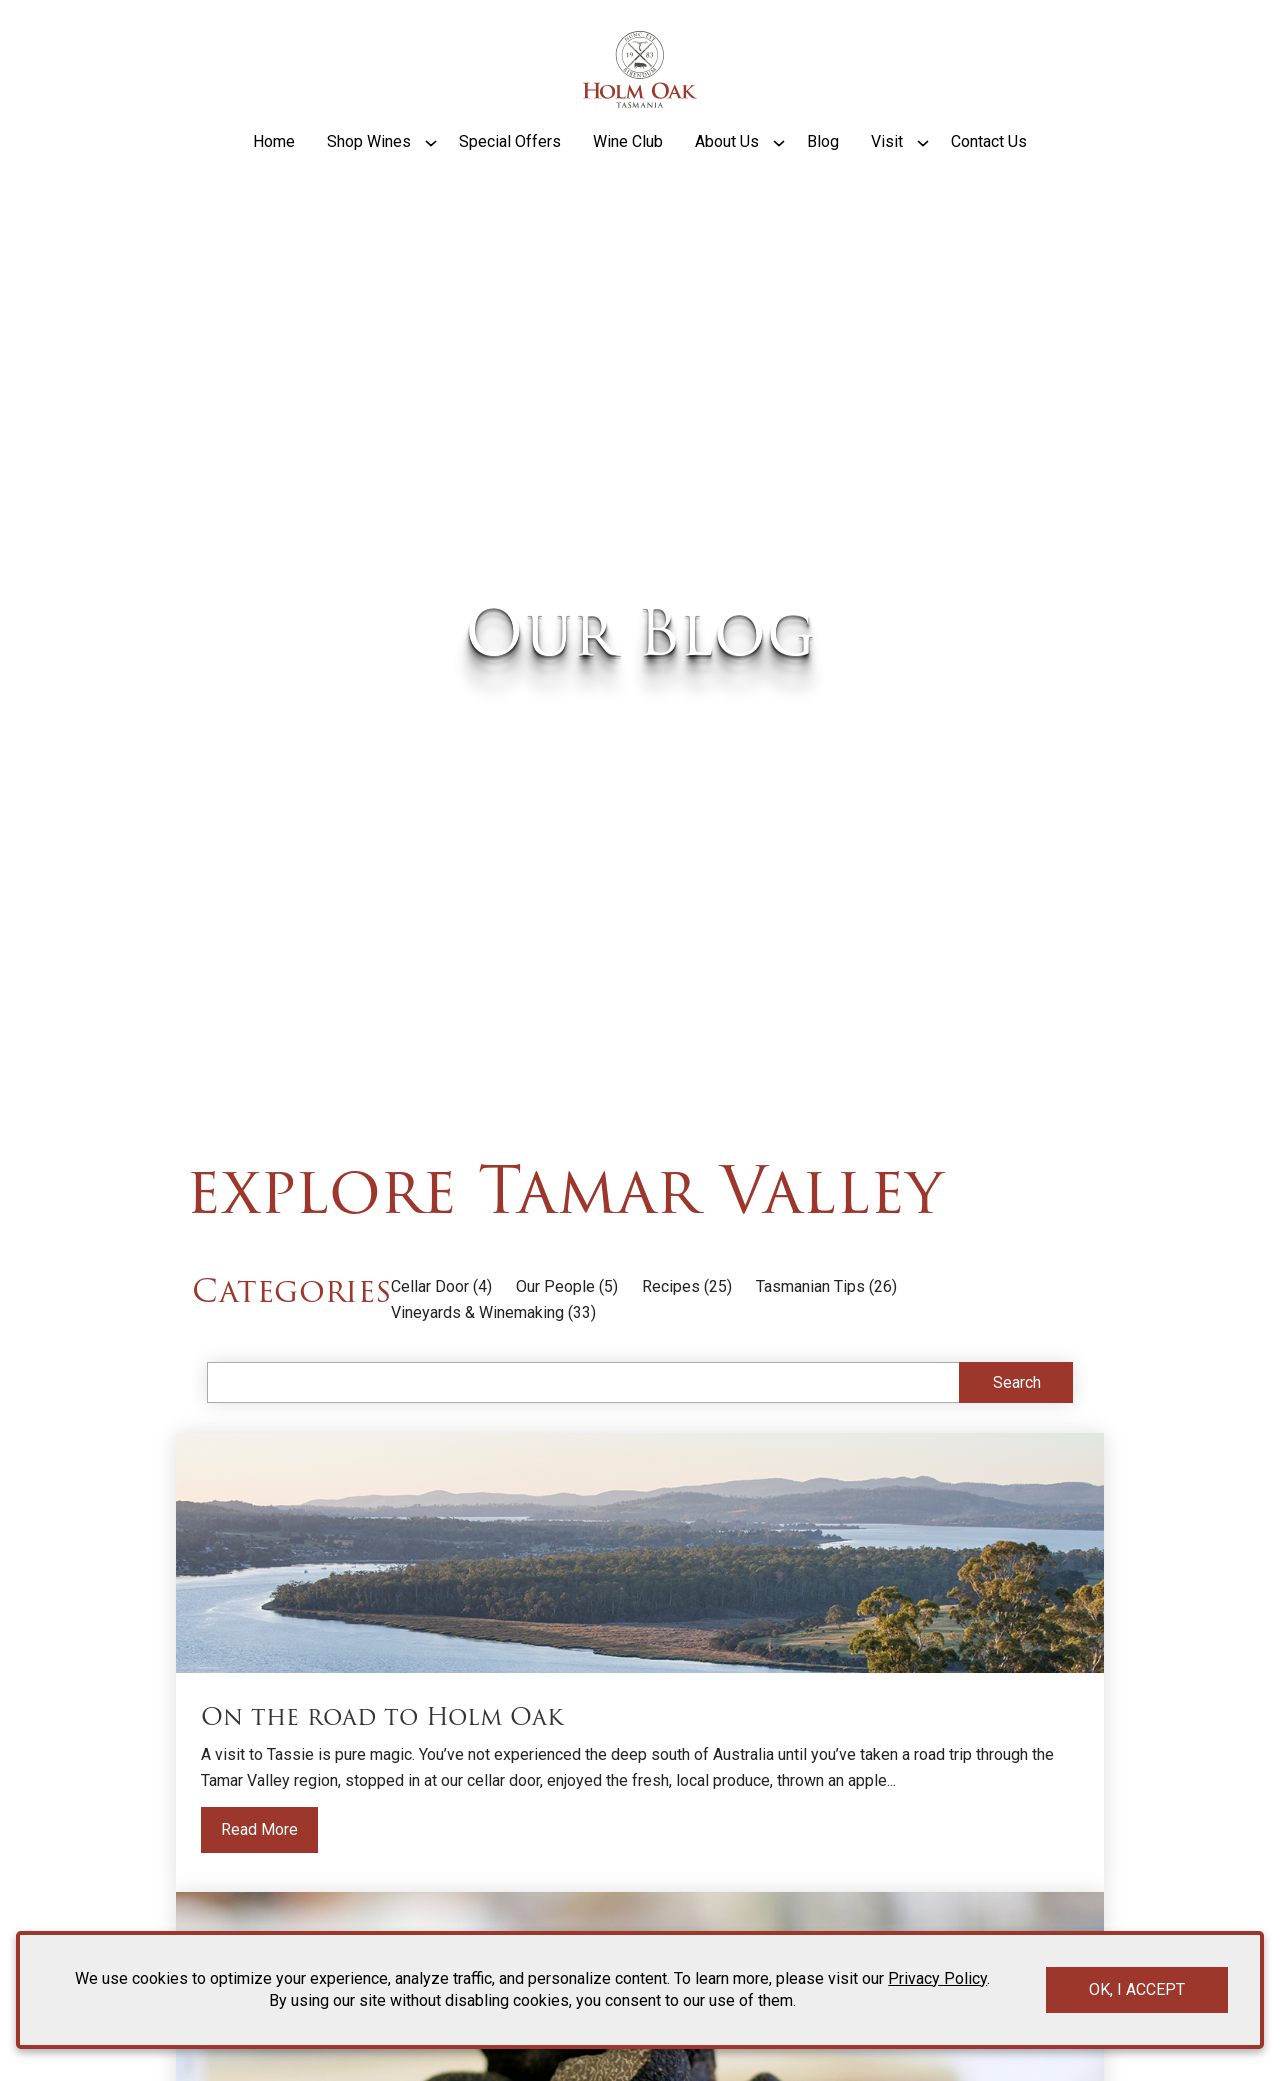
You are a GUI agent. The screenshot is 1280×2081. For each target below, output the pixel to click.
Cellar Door (430, 1329)
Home (274, 172)
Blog (823, 172)
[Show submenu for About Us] (779, 173)
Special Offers (510, 172)
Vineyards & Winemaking (477, 1355)
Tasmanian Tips (810, 1329)
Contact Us (989, 172)
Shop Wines (369, 172)
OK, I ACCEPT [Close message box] (1137, 1989)
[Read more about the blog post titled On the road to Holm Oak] (640, 1705)
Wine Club (628, 172)
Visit (887, 172)
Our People (555, 1329)
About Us (727, 172)
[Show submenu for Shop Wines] (431, 173)
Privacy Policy (937, 1978)
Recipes (671, 1329)
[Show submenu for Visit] (923, 173)
